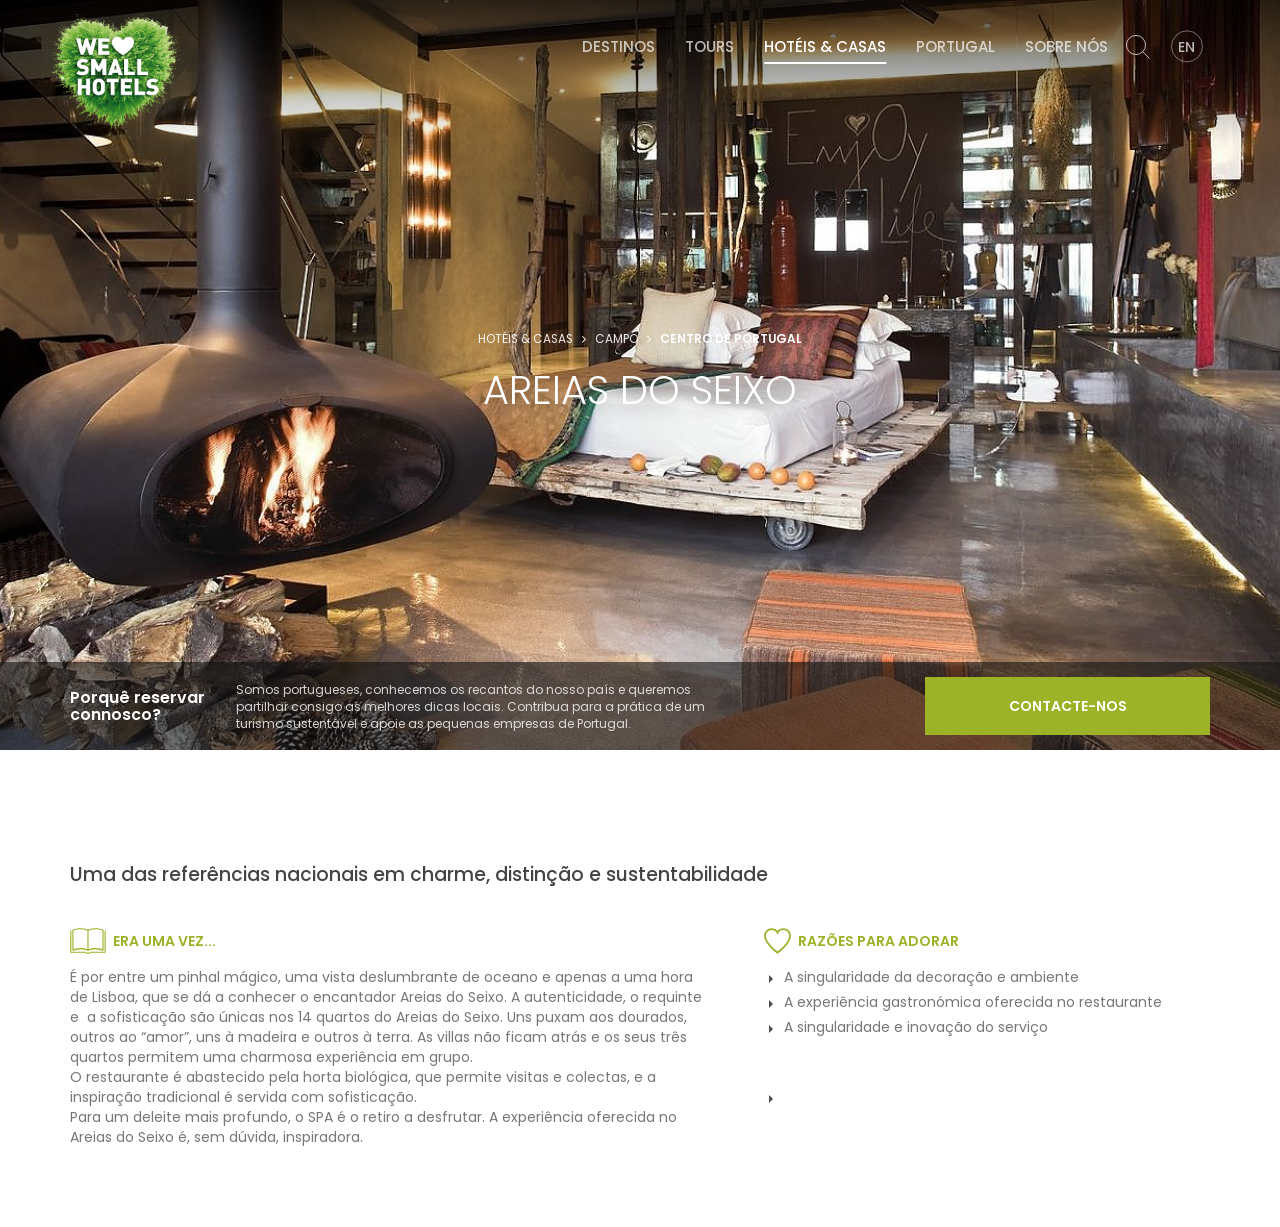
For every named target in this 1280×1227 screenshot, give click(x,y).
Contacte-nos (1068, 706)
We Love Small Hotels (53, 9)
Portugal (955, 46)
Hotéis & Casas (825, 46)
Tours (709, 46)
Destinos (618, 46)
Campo (616, 339)
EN (1186, 47)
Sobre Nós (1066, 46)
